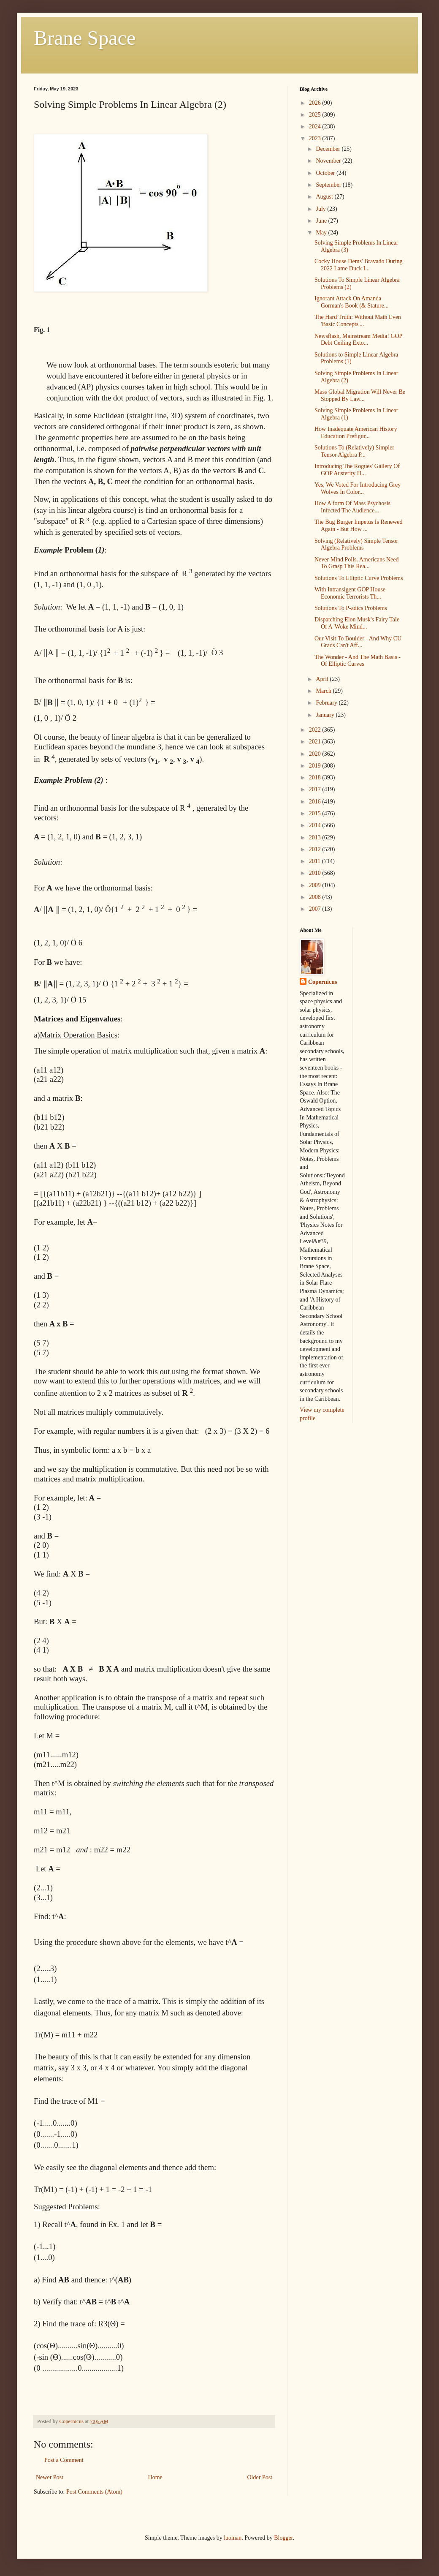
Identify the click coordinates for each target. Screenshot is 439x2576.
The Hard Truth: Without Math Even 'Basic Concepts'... (357, 320)
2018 (315, 777)
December (328, 149)
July (321, 209)
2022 (315, 730)
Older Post (260, 2477)
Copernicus (322, 982)
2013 (315, 837)
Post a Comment (64, 2460)
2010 (315, 873)
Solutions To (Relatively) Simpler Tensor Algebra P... (354, 451)
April (323, 679)
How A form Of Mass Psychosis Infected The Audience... (352, 507)
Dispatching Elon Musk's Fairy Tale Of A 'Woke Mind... (356, 623)
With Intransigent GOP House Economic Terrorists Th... (349, 593)
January (326, 715)
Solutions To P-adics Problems (350, 608)
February (327, 703)
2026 (315, 103)
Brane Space (84, 38)
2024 (315, 126)
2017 (315, 789)
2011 (315, 861)
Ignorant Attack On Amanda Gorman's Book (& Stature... (351, 302)
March (324, 691)
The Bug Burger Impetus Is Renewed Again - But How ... (358, 525)
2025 (315, 115)
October (326, 173)
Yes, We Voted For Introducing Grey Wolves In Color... (357, 488)
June (322, 221)
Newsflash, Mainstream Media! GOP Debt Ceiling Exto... (358, 339)
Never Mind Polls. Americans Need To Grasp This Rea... (356, 563)
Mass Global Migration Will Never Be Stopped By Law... (359, 395)
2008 (315, 897)
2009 (315, 885)
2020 (315, 754)
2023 (315, 138)
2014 (315, 825)
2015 (315, 813)
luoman (232, 2538)
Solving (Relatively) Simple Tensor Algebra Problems (356, 544)
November (329, 161)
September (329, 185)
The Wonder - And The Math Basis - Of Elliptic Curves (357, 660)
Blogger (283, 2538)
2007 (315, 909)
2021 (315, 741)
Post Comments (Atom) (94, 2492)
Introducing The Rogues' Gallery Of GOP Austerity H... (357, 470)
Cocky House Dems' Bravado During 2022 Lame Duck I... (358, 265)
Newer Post (49, 2477)
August (325, 196)
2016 (315, 801)
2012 (315, 849)
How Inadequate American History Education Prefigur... (355, 432)
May (322, 232)
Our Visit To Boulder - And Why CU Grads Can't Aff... (357, 642)
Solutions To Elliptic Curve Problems (358, 578)
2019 (315, 765)
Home (155, 2477)
